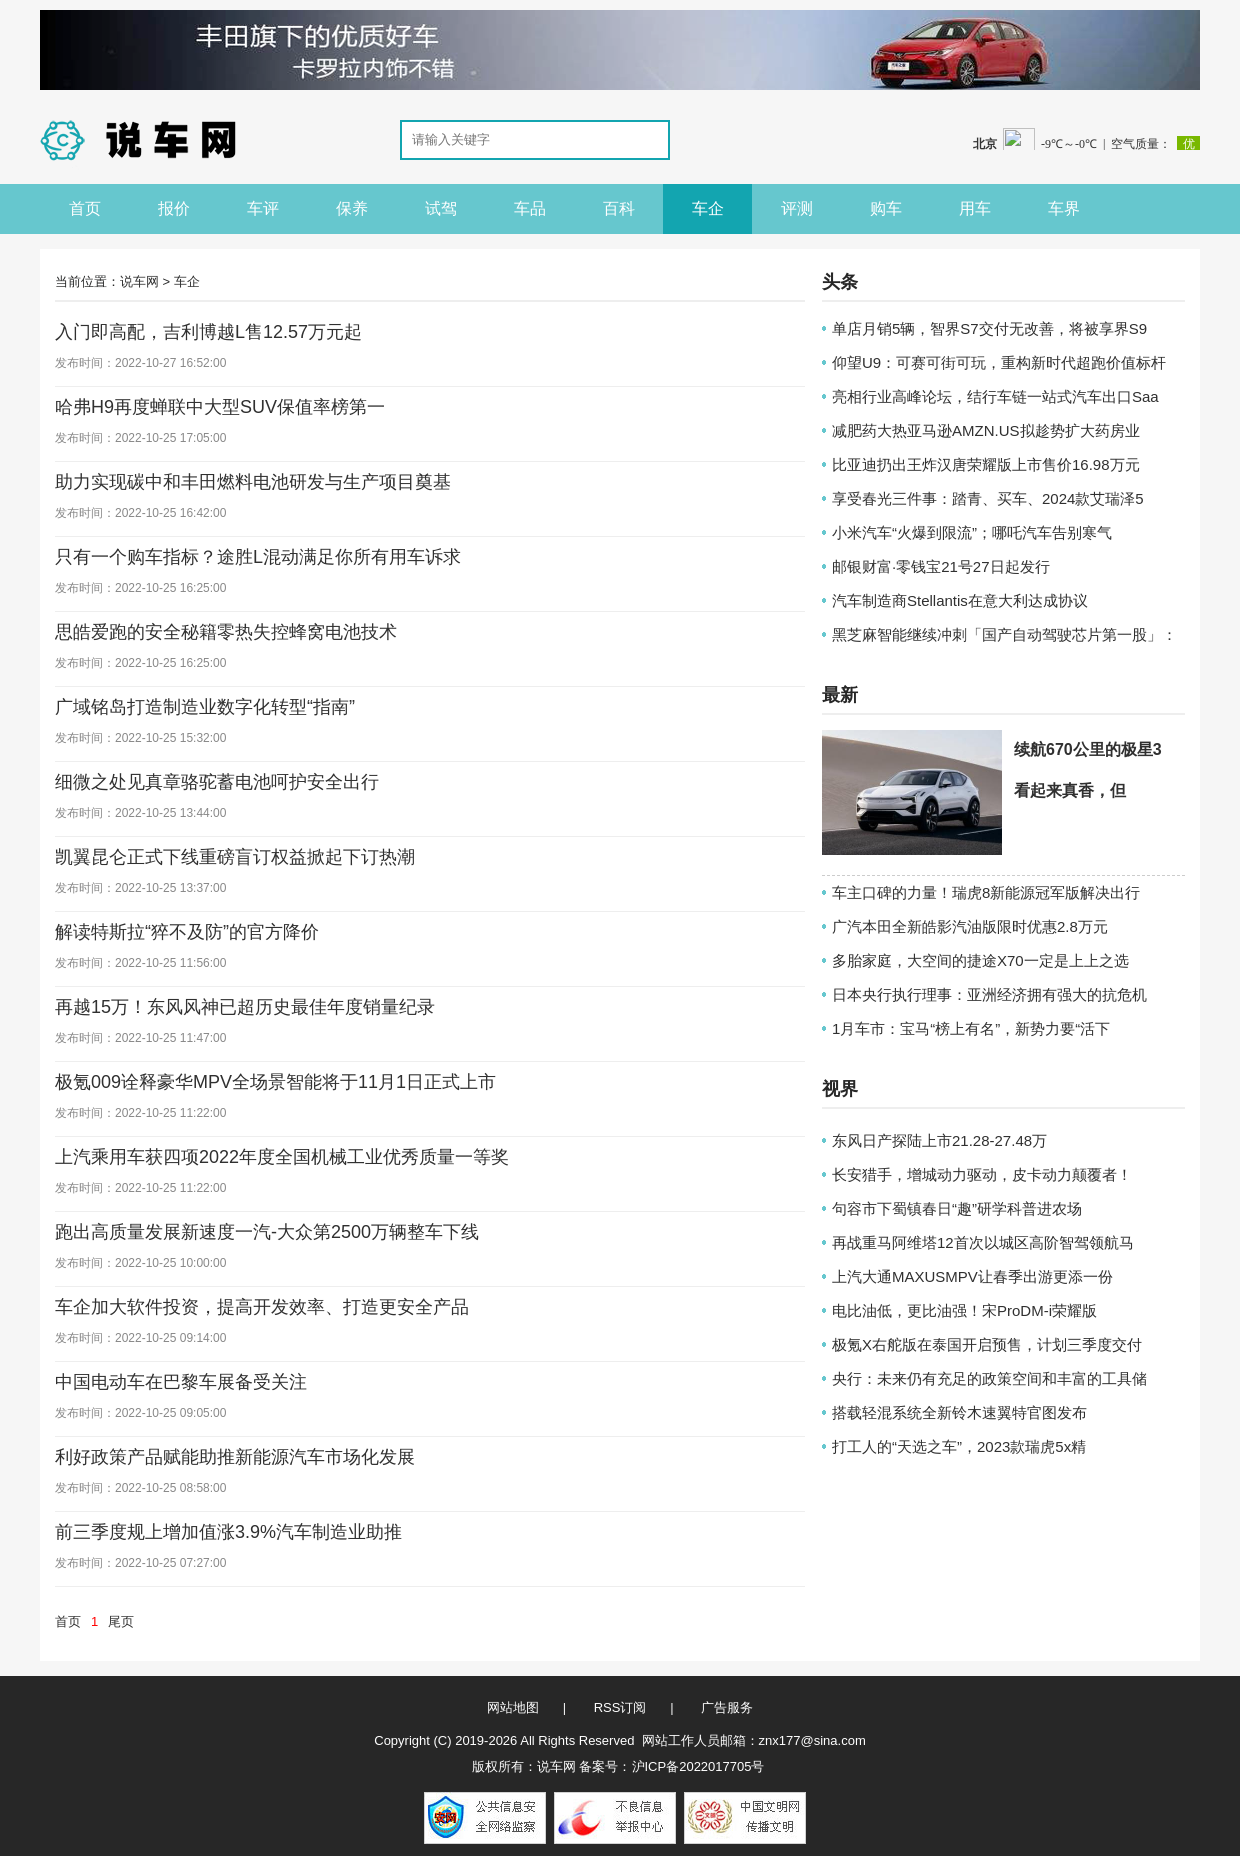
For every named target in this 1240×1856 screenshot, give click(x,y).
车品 (530, 208)
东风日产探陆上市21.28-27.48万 (939, 1140)
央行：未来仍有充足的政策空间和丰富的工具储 (989, 1378)
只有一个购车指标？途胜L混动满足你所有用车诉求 (258, 557)
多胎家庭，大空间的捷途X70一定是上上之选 (980, 960)
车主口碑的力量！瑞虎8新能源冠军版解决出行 (986, 892)
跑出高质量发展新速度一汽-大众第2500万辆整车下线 (267, 1232)
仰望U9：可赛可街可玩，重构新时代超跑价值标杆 (999, 362)
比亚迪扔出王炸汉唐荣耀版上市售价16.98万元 (986, 464)
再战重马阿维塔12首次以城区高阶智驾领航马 (983, 1242)
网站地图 (513, 1707)
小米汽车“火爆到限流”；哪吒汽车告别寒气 (972, 532)
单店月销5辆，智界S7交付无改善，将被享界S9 (989, 328)
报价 (174, 208)
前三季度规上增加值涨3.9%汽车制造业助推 (228, 1532)
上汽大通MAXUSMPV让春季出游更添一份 (972, 1276)
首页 (85, 208)
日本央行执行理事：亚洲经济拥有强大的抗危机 (989, 994)
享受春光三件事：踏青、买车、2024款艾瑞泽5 (988, 498)
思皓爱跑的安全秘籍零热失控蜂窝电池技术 (226, 632)
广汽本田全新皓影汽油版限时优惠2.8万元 (970, 926)
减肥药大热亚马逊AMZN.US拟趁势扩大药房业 (986, 430)
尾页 (121, 1621)
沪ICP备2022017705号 (698, 1766)
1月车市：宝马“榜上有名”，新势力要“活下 (971, 1028)
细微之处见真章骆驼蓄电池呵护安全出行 (217, 782)
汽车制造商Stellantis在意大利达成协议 (960, 600)
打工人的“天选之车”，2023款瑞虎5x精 (959, 1446)
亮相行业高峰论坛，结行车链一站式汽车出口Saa (995, 396)
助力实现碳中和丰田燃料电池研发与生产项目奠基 (253, 482)
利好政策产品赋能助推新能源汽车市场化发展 (235, 1457)
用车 (975, 208)
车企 (708, 208)
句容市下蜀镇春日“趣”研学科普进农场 (957, 1208)
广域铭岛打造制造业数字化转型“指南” (205, 707)
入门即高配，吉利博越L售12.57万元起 (208, 332)
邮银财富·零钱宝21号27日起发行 (941, 566)
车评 (263, 208)
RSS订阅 (620, 1707)
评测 (797, 208)
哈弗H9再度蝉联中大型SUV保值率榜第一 (220, 407)
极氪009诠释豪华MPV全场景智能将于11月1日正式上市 (275, 1082)
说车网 (139, 281)
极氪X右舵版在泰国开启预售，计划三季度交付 (987, 1344)
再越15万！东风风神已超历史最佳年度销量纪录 (245, 1007)
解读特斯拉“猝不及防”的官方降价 (187, 932)
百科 (619, 208)
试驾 (441, 208)
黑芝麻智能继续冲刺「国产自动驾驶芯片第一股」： (1004, 634)
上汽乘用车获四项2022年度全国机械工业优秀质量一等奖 (282, 1157)
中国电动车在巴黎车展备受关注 (181, 1382)
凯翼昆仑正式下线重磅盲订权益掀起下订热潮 (235, 857)
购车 (886, 208)
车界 (1064, 208)
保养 (352, 208)
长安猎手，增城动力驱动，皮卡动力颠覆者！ (982, 1174)
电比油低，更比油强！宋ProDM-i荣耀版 (964, 1310)
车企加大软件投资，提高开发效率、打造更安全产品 (262, 1307)
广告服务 (727, 1707)
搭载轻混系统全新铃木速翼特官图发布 (959, 1412)
